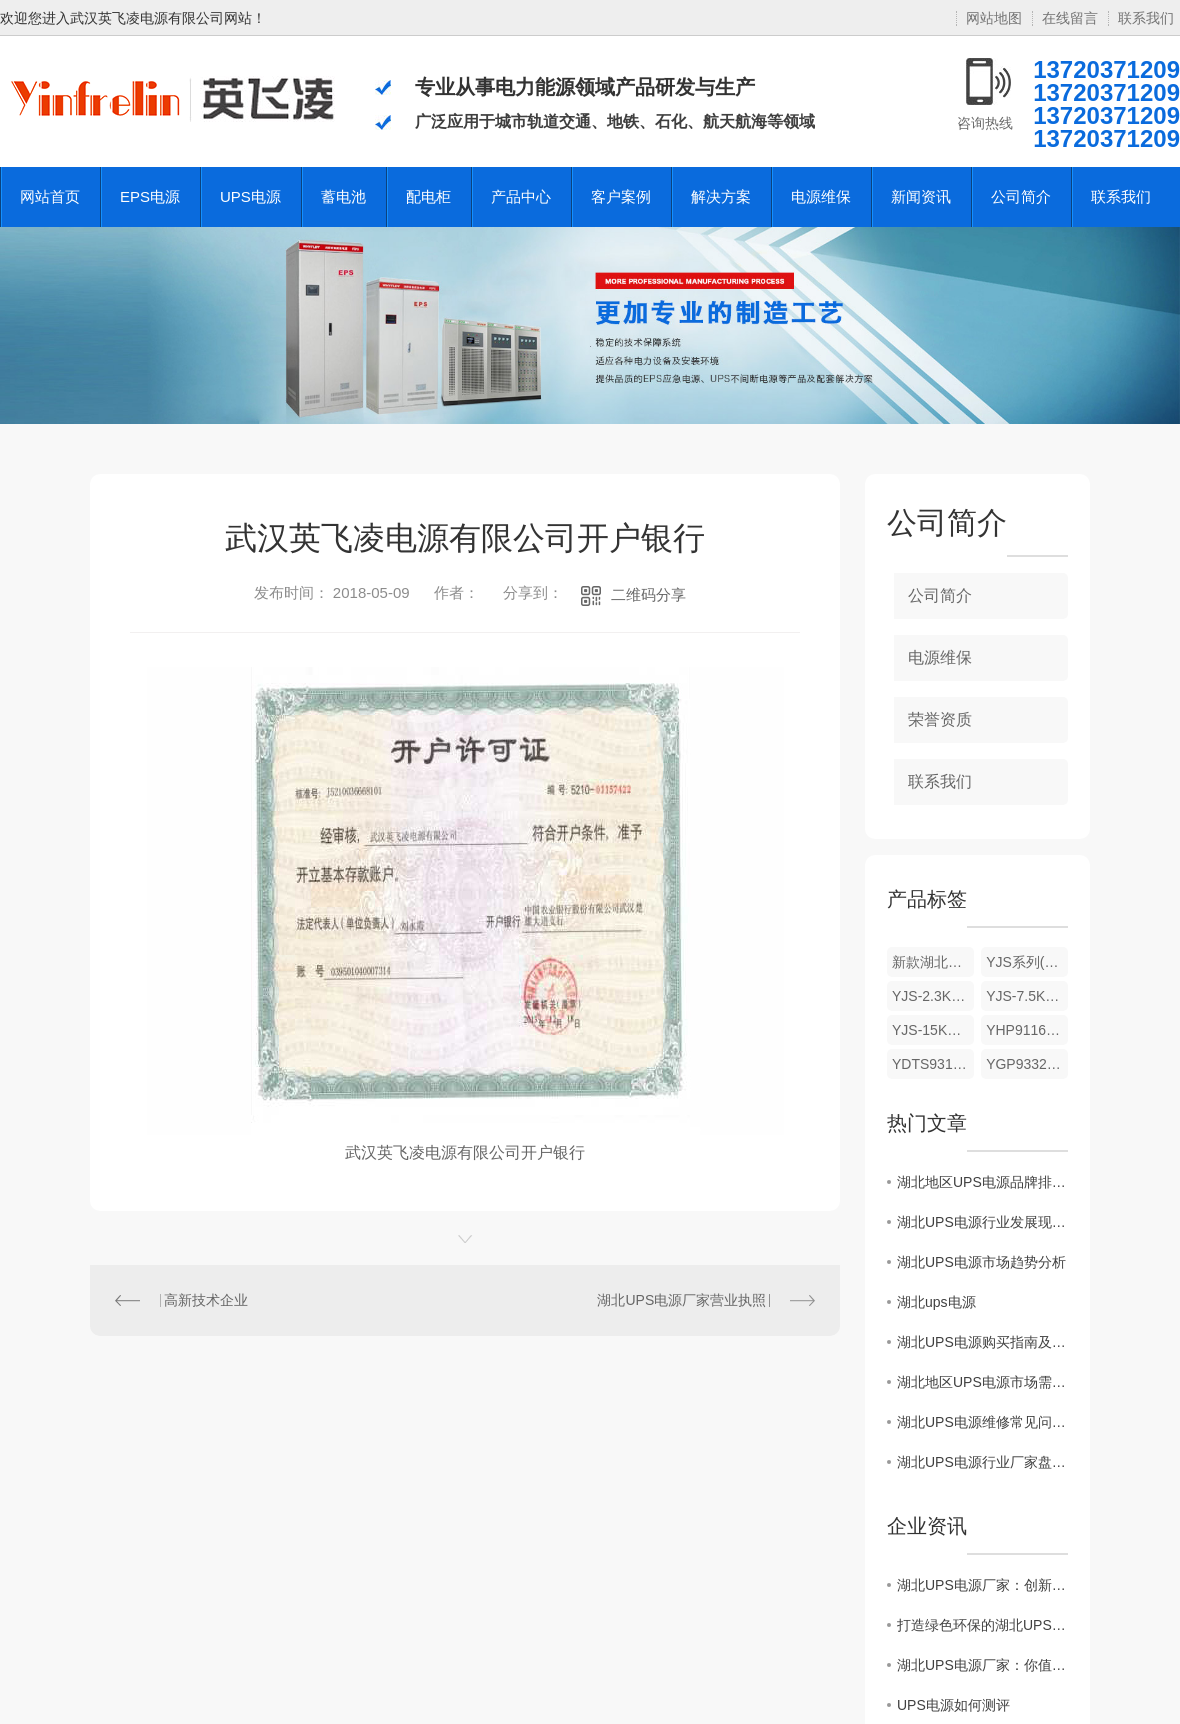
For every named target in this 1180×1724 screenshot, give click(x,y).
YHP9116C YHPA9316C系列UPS (1027, 1030)
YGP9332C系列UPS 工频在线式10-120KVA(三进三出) (1027, 1064)
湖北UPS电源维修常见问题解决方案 (982, 1422)
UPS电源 (250, 196)
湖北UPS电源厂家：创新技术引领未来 (982, 1585)
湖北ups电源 (936, 1302)
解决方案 (721, 196)
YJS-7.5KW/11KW (1027, 996)
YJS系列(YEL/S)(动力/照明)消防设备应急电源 (1027, 962)
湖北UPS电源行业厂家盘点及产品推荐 (982, 1462)
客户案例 (621, 196)
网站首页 (50, 196)
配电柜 (428, 196)
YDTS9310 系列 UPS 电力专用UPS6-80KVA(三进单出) (933, 1064)
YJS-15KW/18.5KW (933, 1030)
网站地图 (994, 18)
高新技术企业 (206, 1300)
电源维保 (821, 196)
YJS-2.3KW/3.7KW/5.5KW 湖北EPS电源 (933, 996)
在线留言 (1070, 18)
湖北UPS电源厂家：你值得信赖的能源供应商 (982, 1665)
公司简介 (1021, 196)
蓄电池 (343, 196)
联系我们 (1146, 18)
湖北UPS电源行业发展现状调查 (982, 1222)
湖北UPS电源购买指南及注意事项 (982, 1342)
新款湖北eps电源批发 (933, 962)
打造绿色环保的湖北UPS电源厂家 (982, 1625)
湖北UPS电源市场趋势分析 (981, 1262)
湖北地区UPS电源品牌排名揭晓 (982, 1182)
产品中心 (521, 196)
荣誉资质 (940, 719)
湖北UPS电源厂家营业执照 (681, 1300)
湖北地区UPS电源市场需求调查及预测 (982, 1382)
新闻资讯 (921, 196)
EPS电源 (150, 196)
